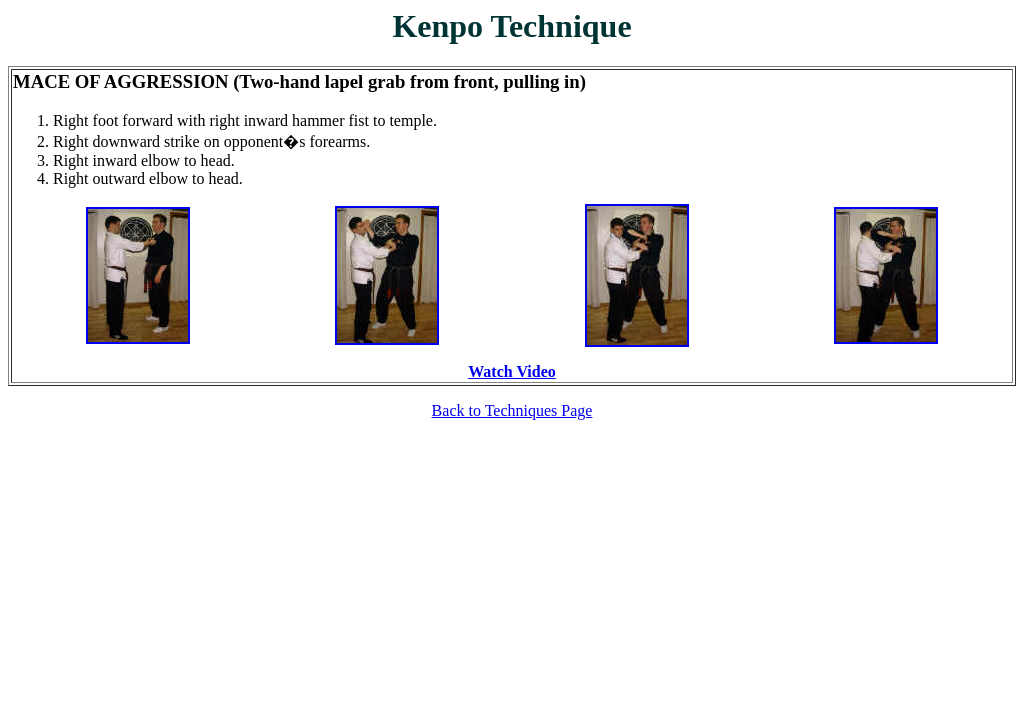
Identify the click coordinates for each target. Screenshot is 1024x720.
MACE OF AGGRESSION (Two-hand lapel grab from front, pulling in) (299, 81)
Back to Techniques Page (512, 410)
